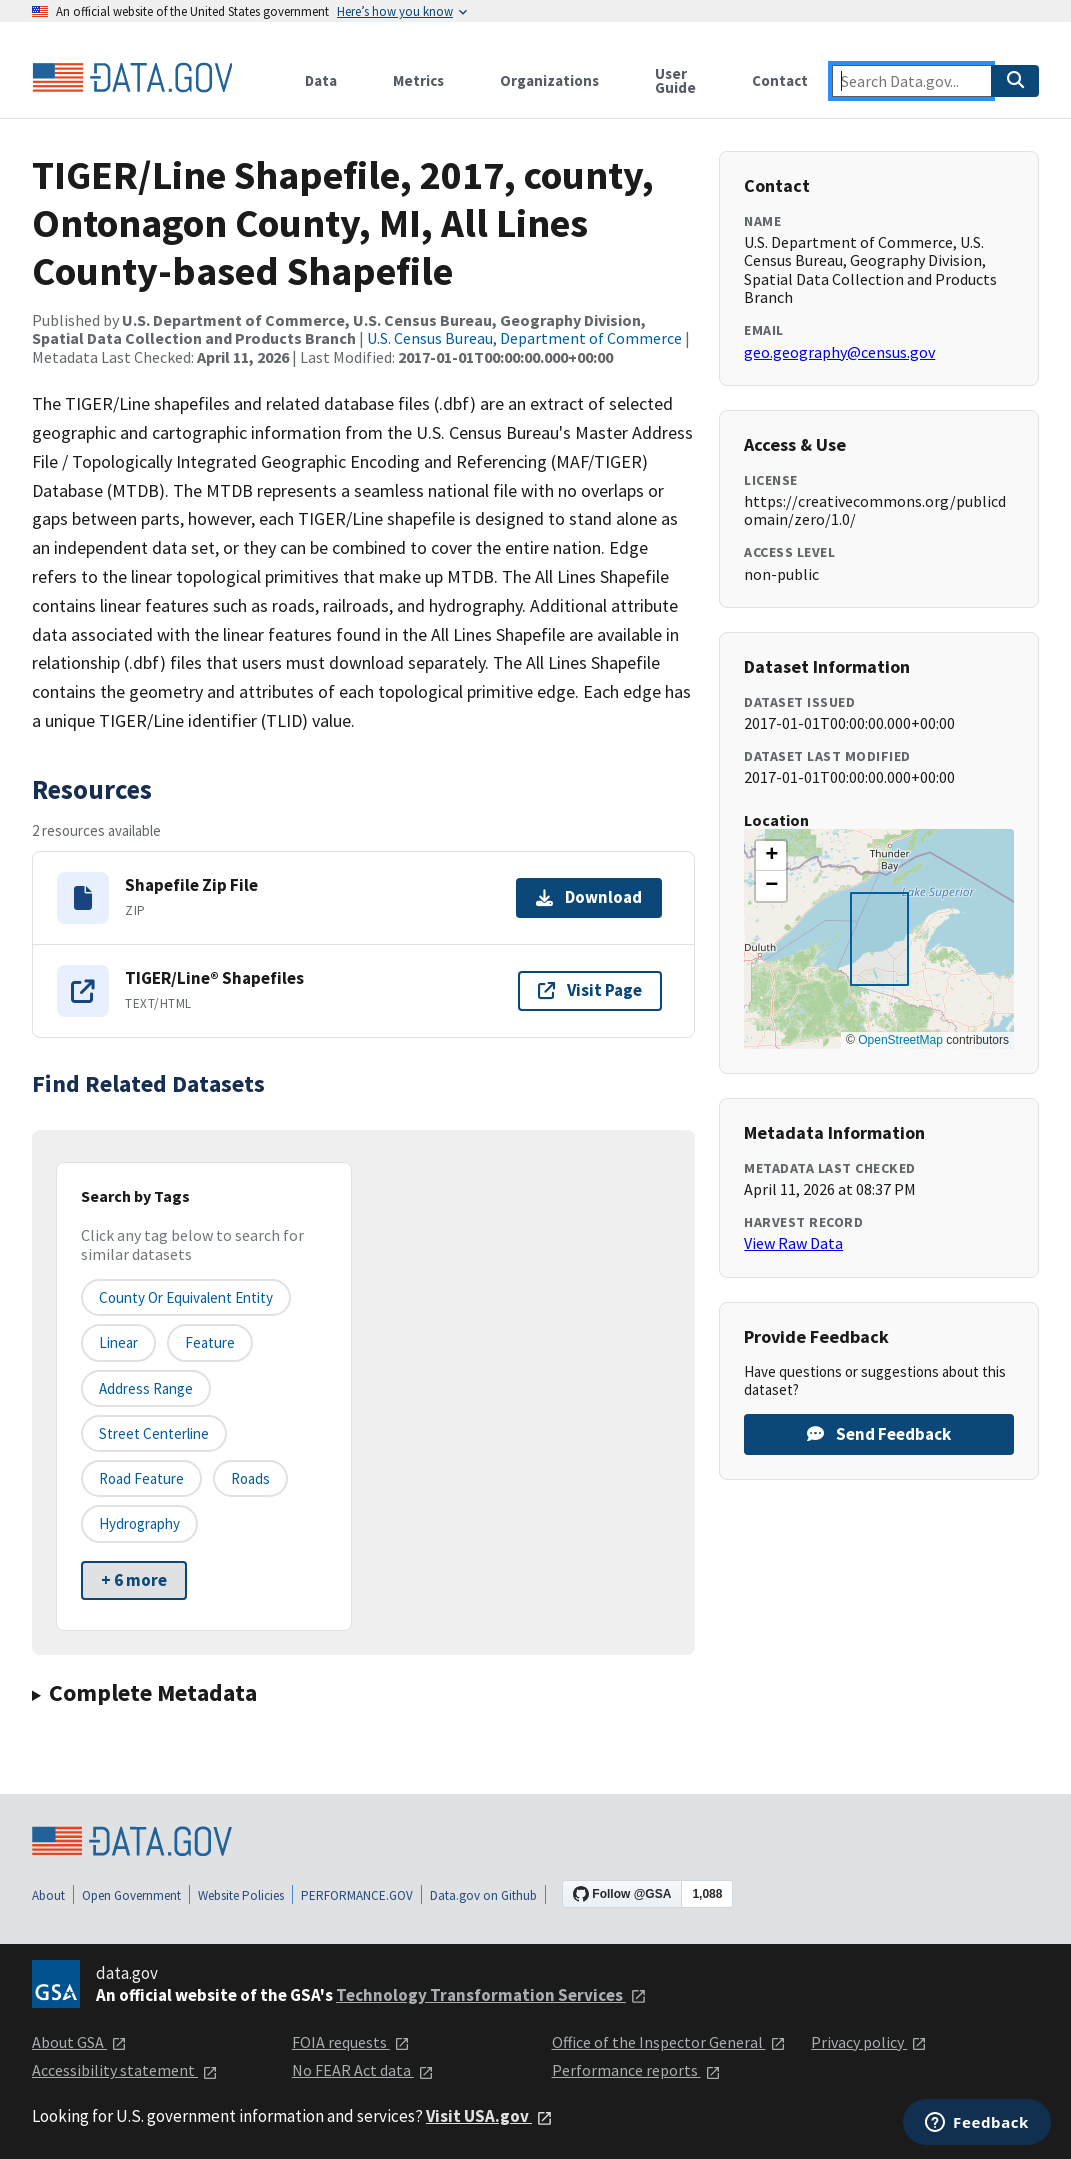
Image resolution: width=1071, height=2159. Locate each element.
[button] (771, 856)
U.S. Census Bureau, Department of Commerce (524, 338)
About (48, 1895)
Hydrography (139, 1523)
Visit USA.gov (489, 2116)
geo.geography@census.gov (839, 352)
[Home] (132, 78)
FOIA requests (351, 2042)
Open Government (131, 1895)
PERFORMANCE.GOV (357, 1895)
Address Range (146, 1388)
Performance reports (636, 2070)
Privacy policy (869, 2042)
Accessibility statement (125, 2070)
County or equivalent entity (186, 1297)
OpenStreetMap (900, 1040)
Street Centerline (154, 1433)
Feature (210, 1342)
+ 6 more (134, 1580)
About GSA (79, 2042)
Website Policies (241, 1895)
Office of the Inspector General (669, 2042)
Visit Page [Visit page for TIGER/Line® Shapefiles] (590, 990)
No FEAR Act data (363, 2070)
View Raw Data (793, 1243)
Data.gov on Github (483, 1895)
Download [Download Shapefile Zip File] (589, 897)
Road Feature (141, 1478)
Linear (118, 1342)
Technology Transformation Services (491, 1995)
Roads (250, 1478)
